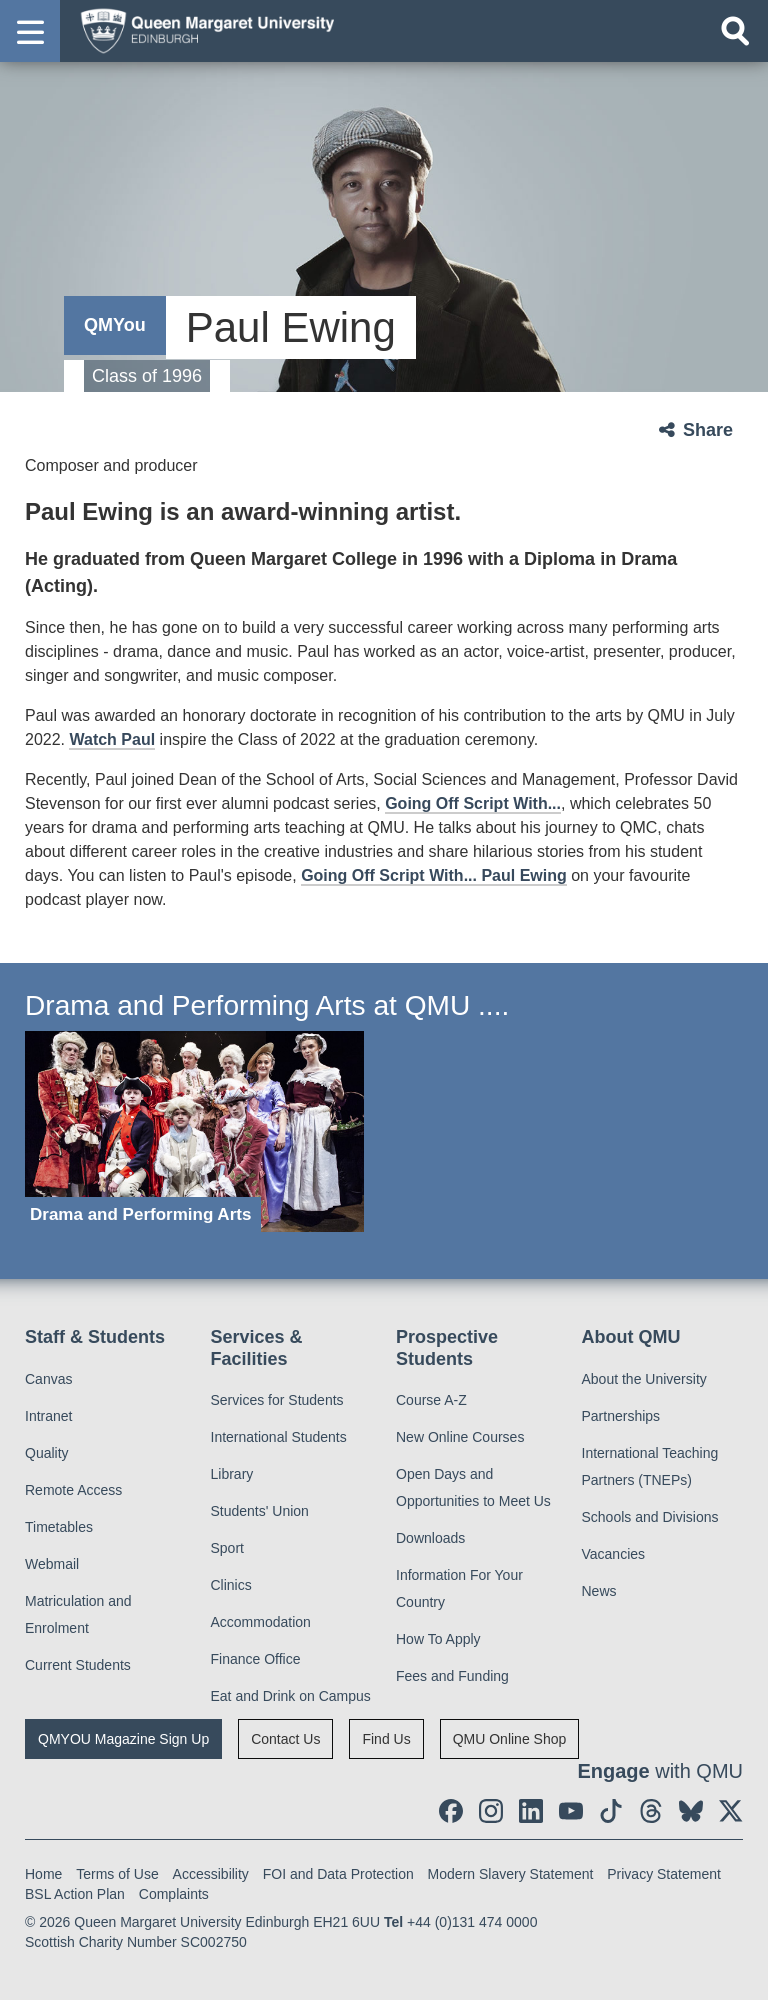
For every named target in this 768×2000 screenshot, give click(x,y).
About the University (644, 1379)
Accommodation (261, 1622)
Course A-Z (431, 1400)
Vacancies (614, 1554)
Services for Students (277, 1400)
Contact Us (285, 1739)
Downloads (430, 1538)
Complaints (174, 1894)
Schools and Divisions (650, 1517)
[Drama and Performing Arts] (194, 1131)
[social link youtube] (571, 1811)
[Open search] (735, 31)
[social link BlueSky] (691, 1811)
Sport (227, 1548)
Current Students (78, 1665)
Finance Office (256, 1659)
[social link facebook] (451, 1811)
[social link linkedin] (531, 1811)
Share (708, 430)
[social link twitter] (731, 1811)
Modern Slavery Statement (511, 1874)
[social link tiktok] (611, 1811)
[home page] (201, 30)
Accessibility (211, 1874)
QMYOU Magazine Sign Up (123, 1739)
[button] (30, 31)
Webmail (52, 1564)
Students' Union (260, 1511)
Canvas (48, 1379)
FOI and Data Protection (338, 1874)
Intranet (48, 1416)
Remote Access (73, 1490)
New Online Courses (460, 1437)
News (599, 1591)
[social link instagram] (491, 1811)
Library (232, 1474)
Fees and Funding (452, 1676)
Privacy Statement (664, 1874)
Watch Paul (112, 739)
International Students (279, 1437)
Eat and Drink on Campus (291, 1696)
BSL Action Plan (75, 1894)
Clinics (231, 1585)
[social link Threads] (651, 1811)
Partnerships (621, 1416)
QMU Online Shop (510, 1739)
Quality (47, 1453)
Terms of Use (117, 1874)
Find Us (386, 1739)
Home (43, 1874)
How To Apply (438, 1639)
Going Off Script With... (473, 803)
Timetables (59, 1527)
